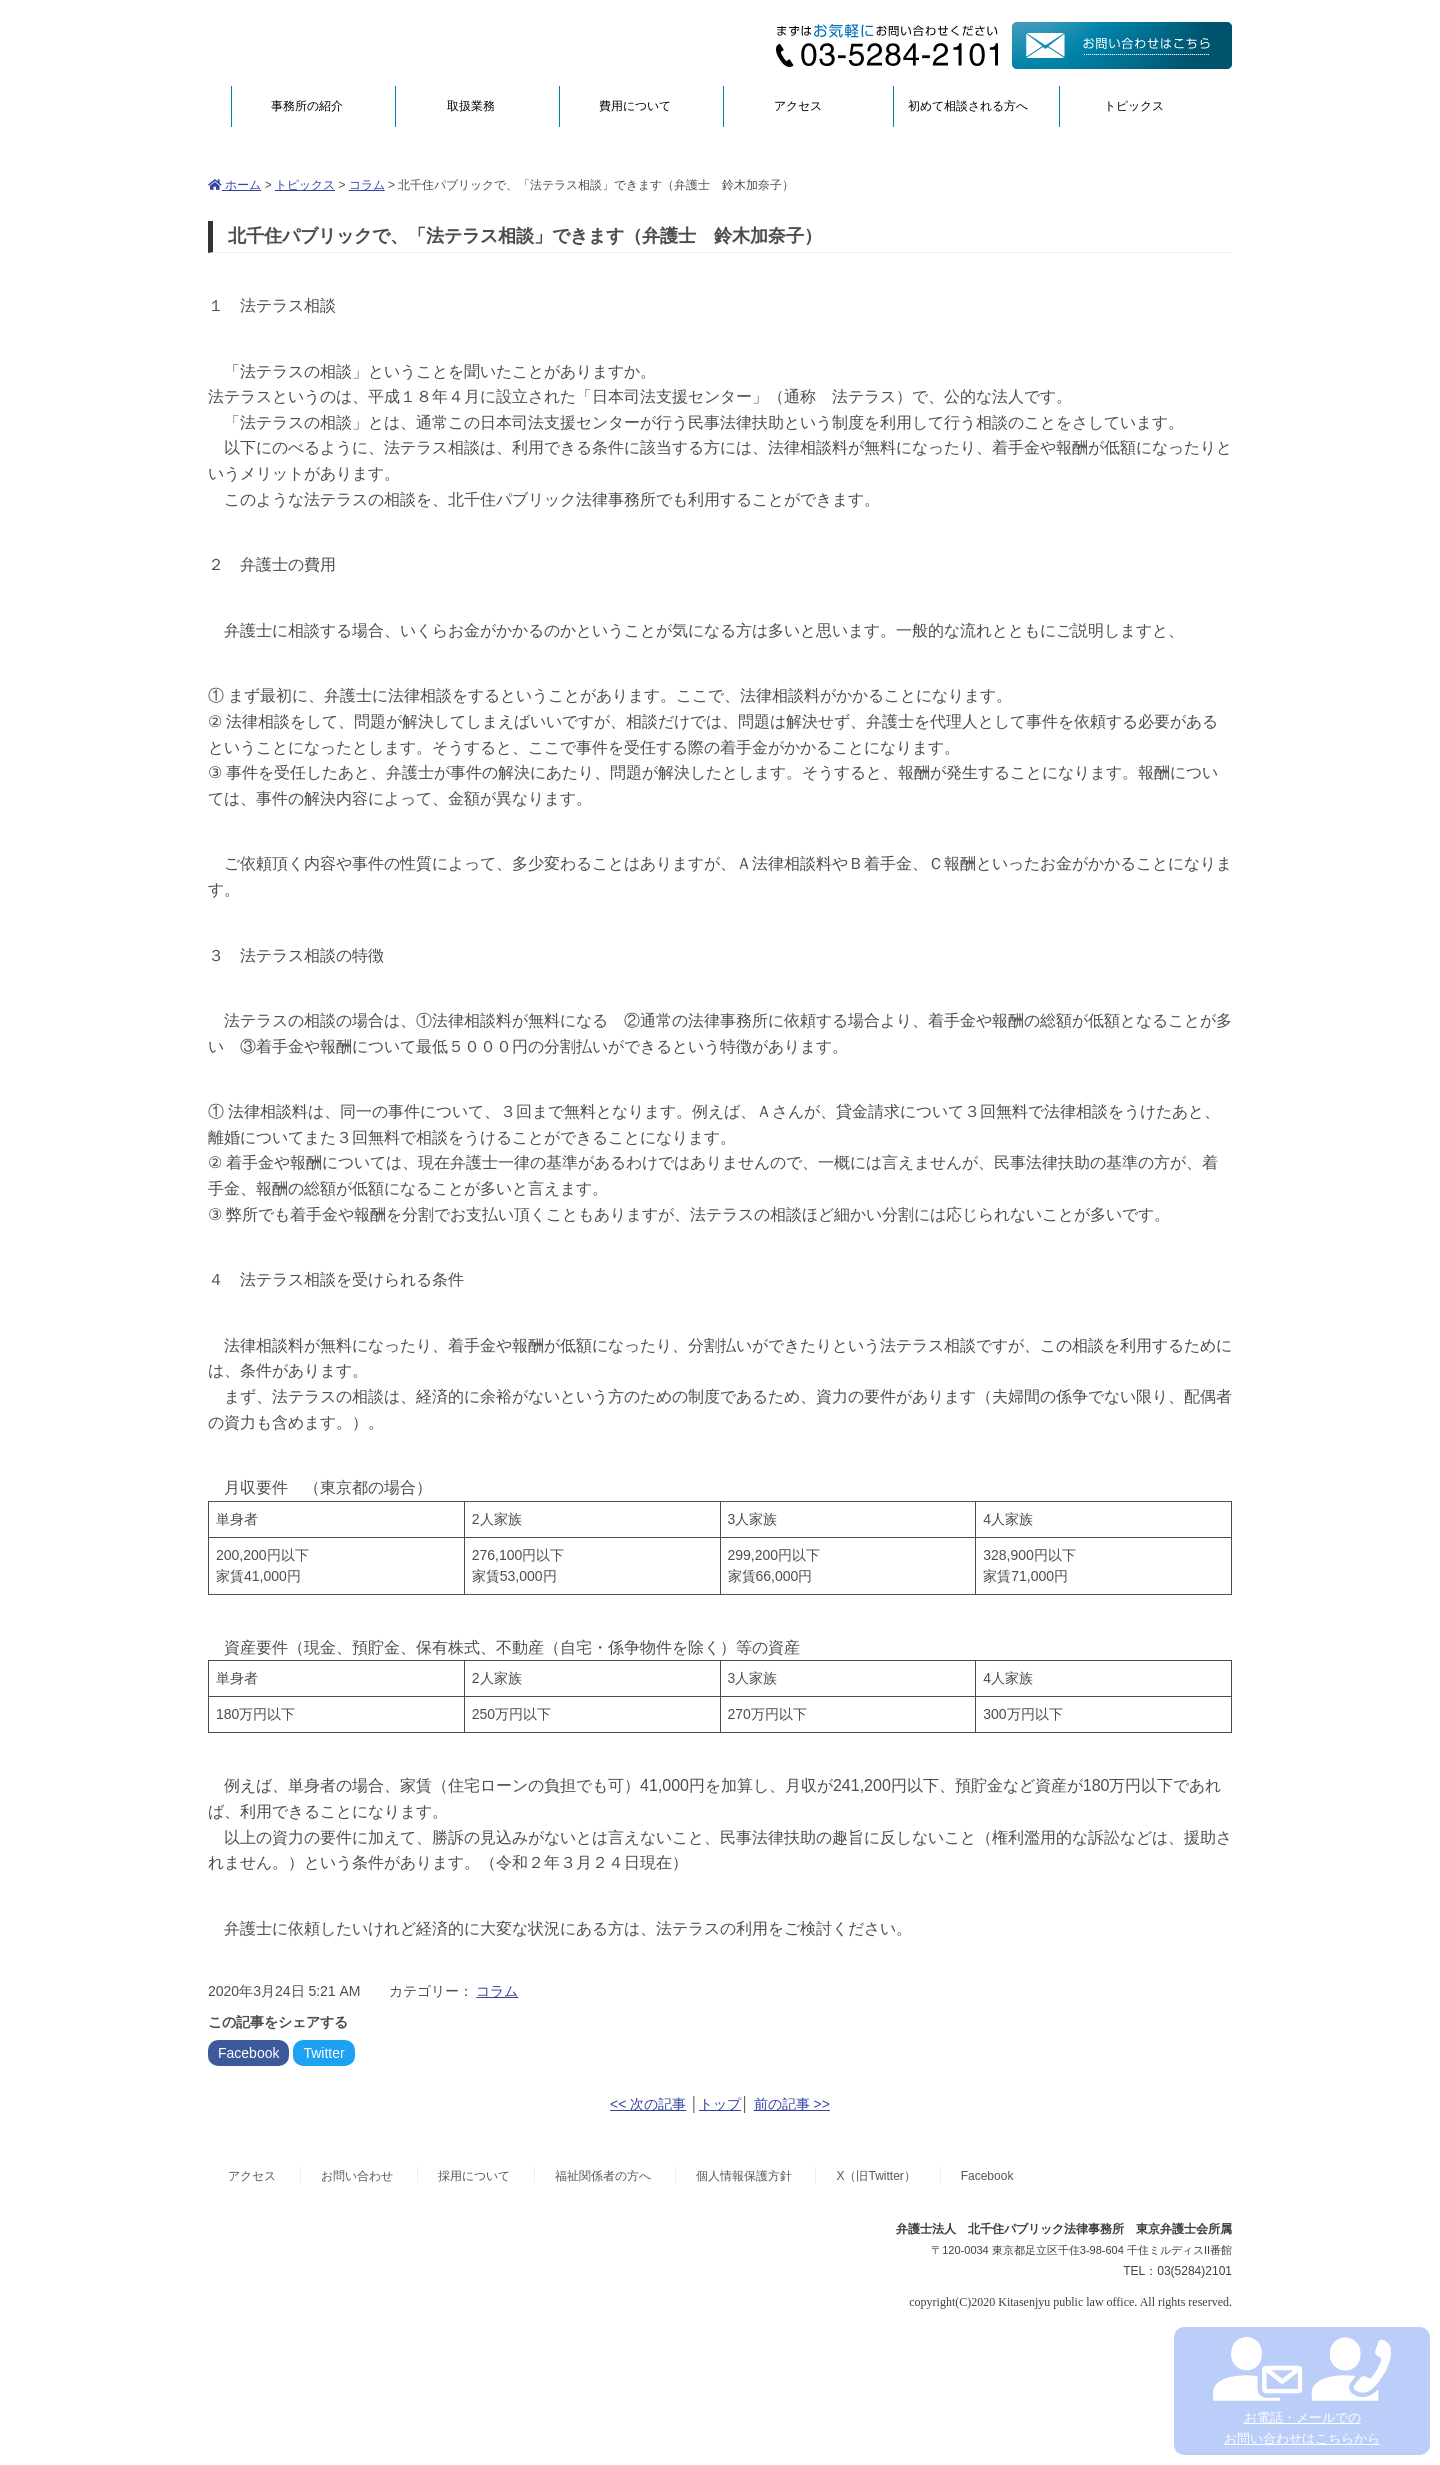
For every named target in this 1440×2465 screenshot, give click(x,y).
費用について (635, 106)
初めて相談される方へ (968, 106)
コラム (367, 185)
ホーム (234, 185)
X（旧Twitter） (875, 2176)
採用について (474, 2176)
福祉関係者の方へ (603, 2176)
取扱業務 (471, 106)
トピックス (1134, 106)
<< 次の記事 (648, 2104)
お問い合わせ (357, 2176)
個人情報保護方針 (744, 2176)
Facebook (248, 2053)
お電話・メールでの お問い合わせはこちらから (1301, 2391)
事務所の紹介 (307, 106)
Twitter (323, 2053)
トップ (720, 2104)
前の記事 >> (792, 2104)
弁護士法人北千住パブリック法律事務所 (402, 42)
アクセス (798, 106)
